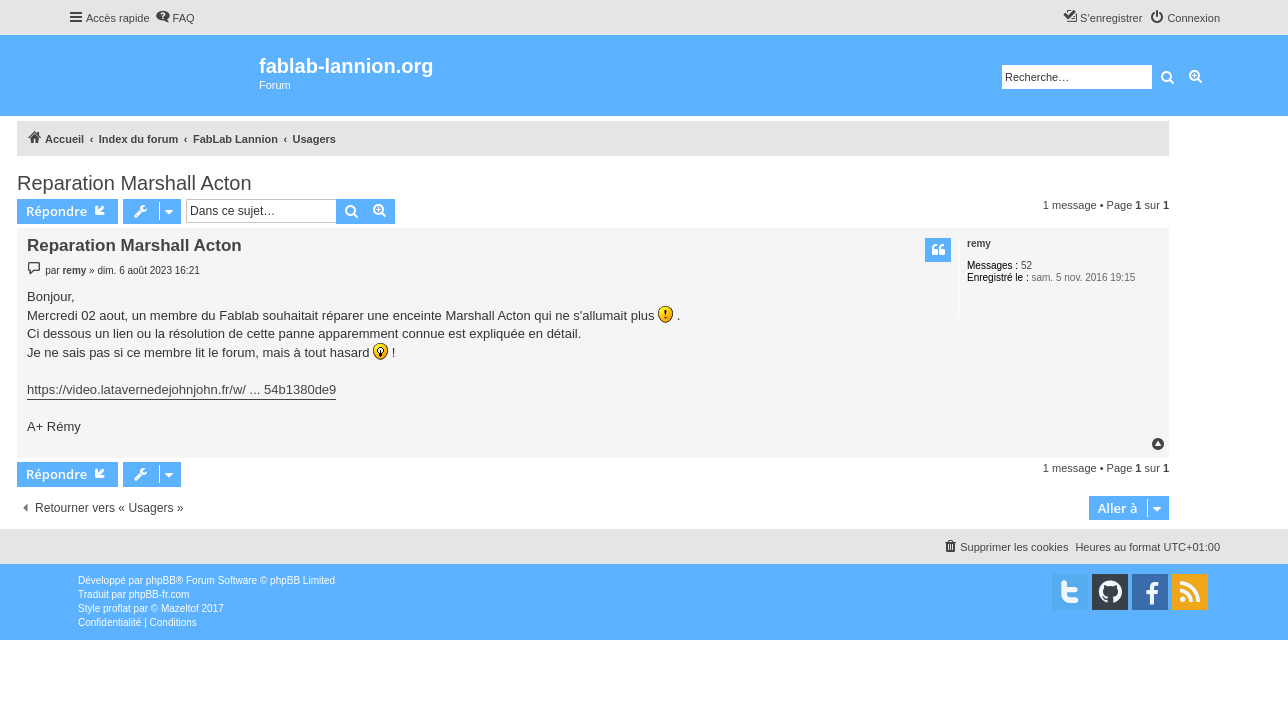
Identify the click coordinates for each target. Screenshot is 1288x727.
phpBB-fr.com (159, 594)
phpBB (161, 580)
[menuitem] (175, 18)
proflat (117, 608)
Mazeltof (180, 608)
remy (979, 243)
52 (1026, 265)
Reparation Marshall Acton (134, 183)
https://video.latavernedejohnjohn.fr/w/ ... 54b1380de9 (181, 389)
